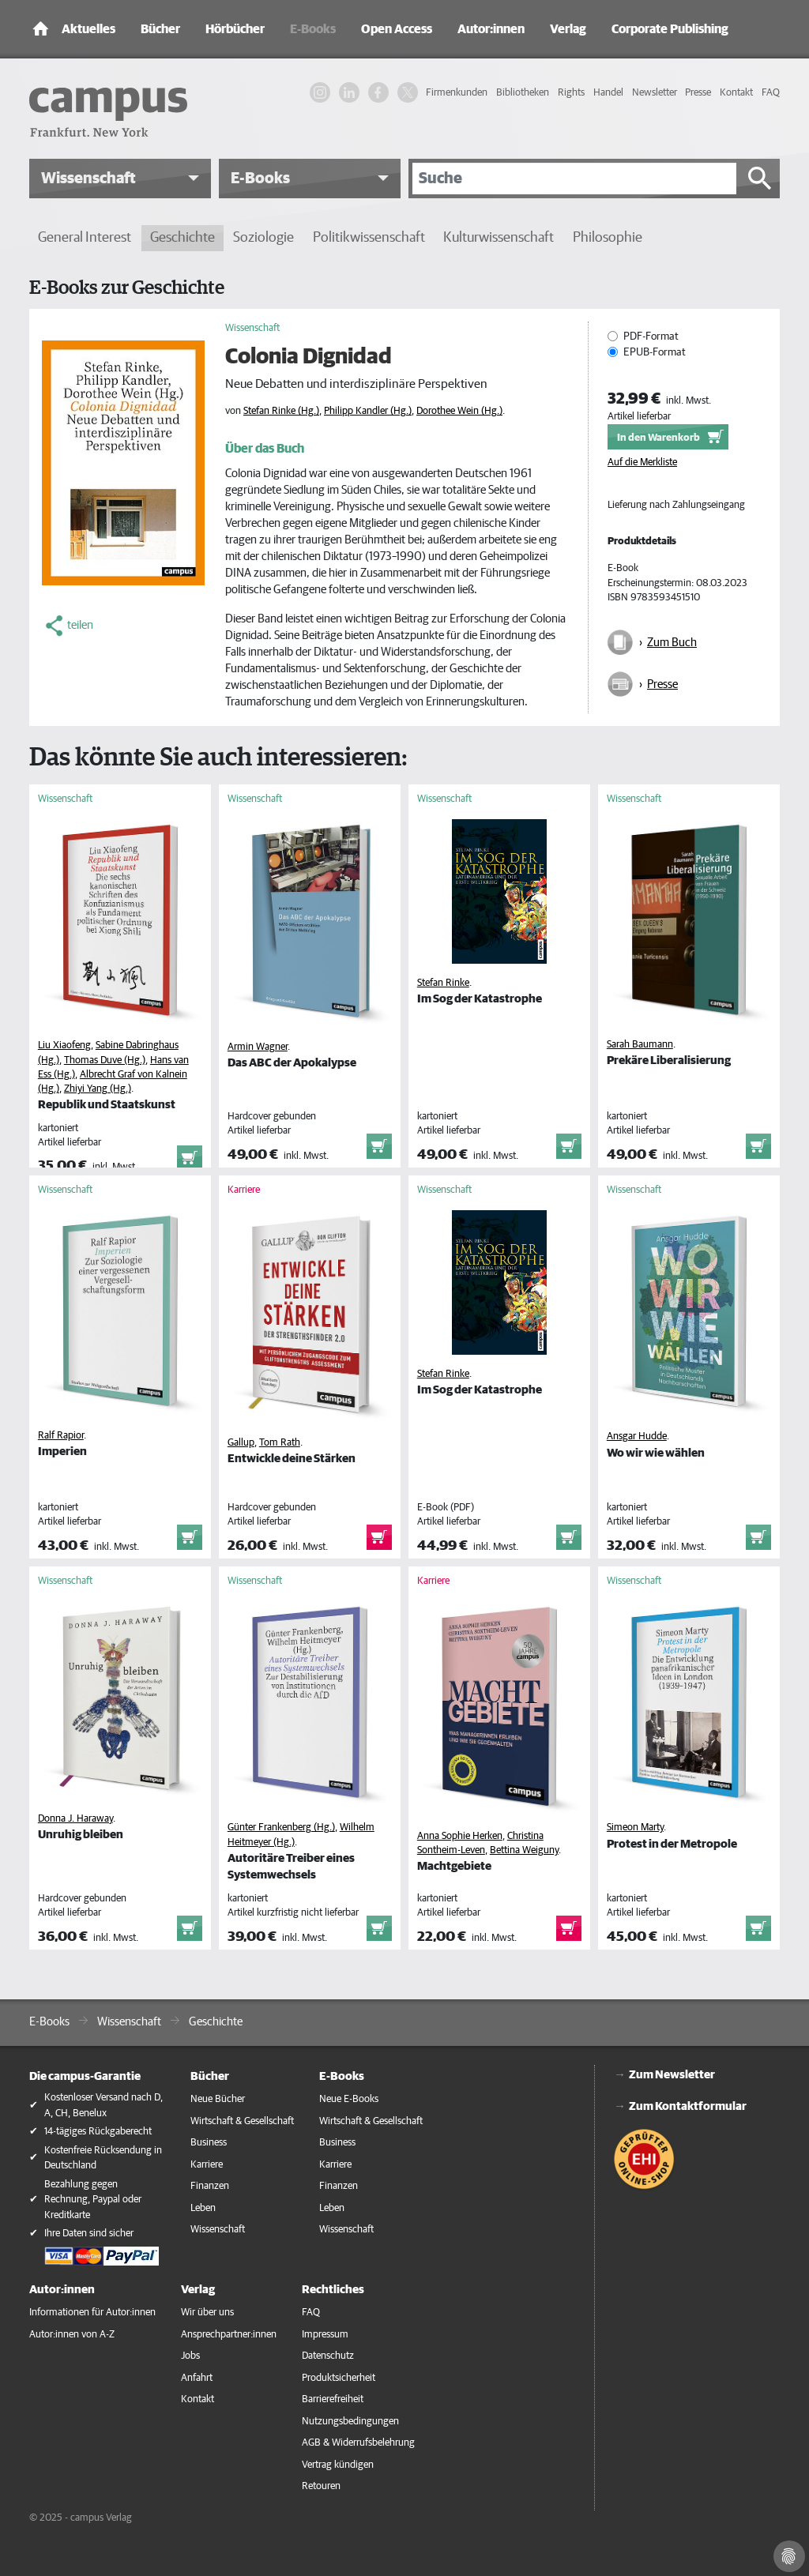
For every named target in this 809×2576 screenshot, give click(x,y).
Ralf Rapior (61, 1436)
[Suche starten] (760, 178)
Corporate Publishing (669, 29)
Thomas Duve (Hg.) (104, 1060)
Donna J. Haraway (75, 1819)
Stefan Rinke (443, 983)
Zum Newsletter (672, 2075)
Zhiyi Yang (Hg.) (97, 1089)
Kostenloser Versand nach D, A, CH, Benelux (103, 2106)
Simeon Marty (635, 1827)
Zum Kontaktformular (688, 2106)
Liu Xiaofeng (64, 1045)
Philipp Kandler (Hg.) (368, 411)
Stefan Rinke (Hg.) (281, 411)
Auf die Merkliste (642, 462)
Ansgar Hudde (637, 1436)
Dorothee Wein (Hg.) (459, 411)
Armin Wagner (258, 1047)
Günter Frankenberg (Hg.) (281, 1827)
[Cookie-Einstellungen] (789, 2556)
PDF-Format (651, 336)
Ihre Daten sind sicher (89, 2233)
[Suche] (574, 178)
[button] (120, 178)
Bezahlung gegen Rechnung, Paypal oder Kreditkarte (92, 2200)
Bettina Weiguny (524, 1850)
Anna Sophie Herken (459, 1836)
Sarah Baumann (640, 1045)
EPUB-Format (654, 352)
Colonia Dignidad (308, 357)
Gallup (241, 1443)
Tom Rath (279, 1443)
